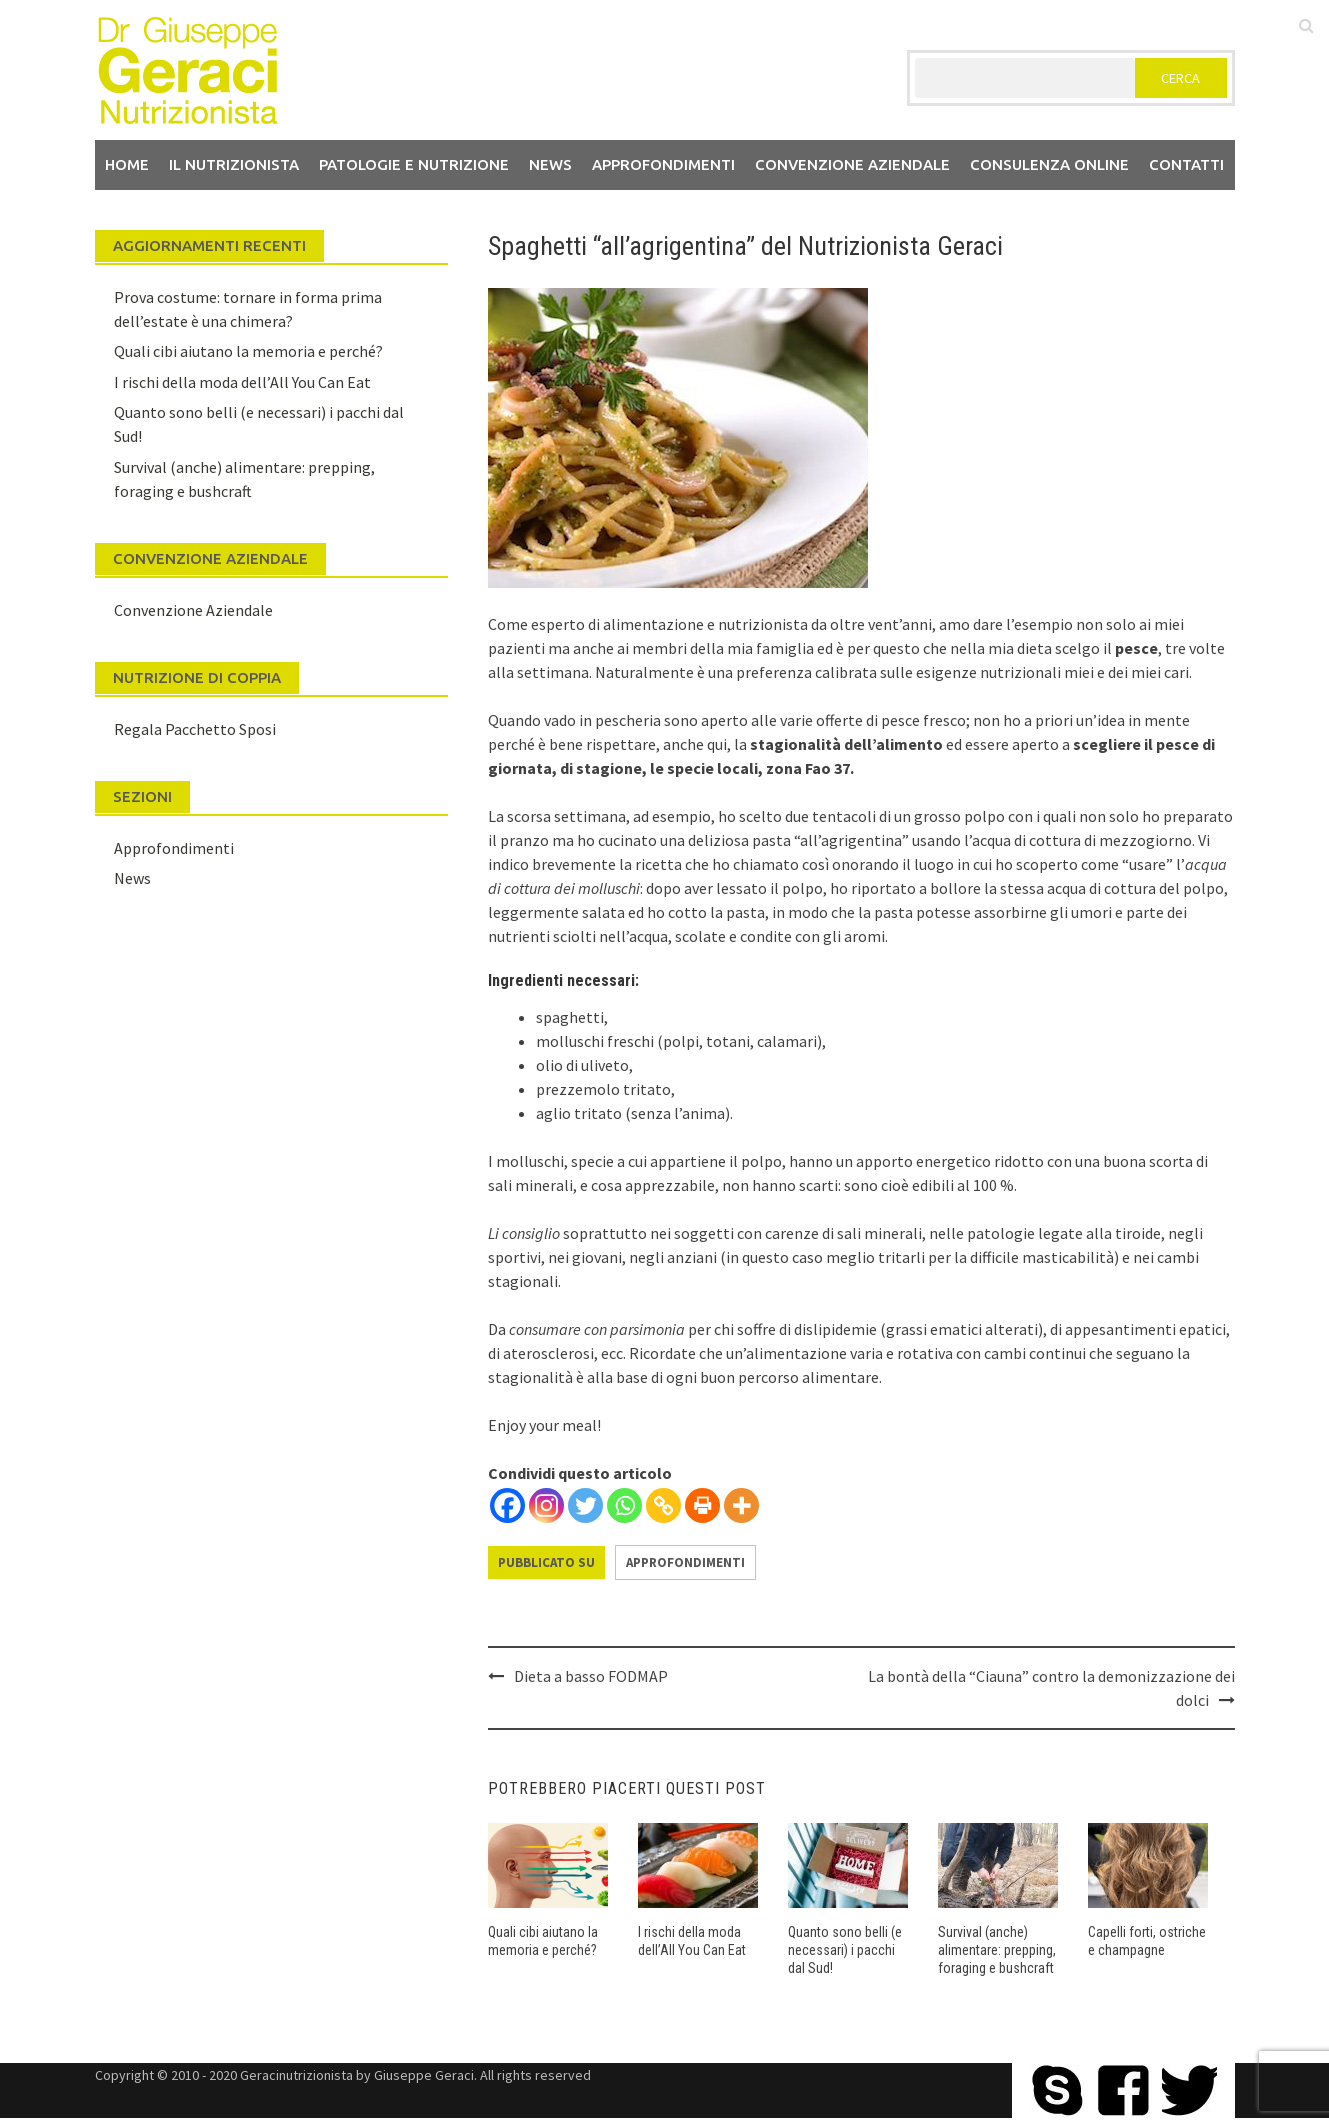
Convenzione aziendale (852, 164)
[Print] (702, 1505)
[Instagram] (546, 1505)
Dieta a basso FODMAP (591, 1676)
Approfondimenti (663, 164)
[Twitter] (585, 1505)
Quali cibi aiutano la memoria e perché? (248, 351)
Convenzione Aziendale (193, 610)
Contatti (1186, 164)
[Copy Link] (663, 1505)
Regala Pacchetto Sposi (195, 729)
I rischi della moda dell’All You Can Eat (242, 382)
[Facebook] (507, 1505)
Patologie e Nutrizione (414, 164)
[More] (741, 1505)
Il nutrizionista (234, 164)
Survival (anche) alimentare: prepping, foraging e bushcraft (997, 1950)
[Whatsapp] (624, 1505)
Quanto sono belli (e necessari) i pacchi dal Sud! (845, 1950)
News (550, 164)
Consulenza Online (1049, 164)
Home (127, 164)
